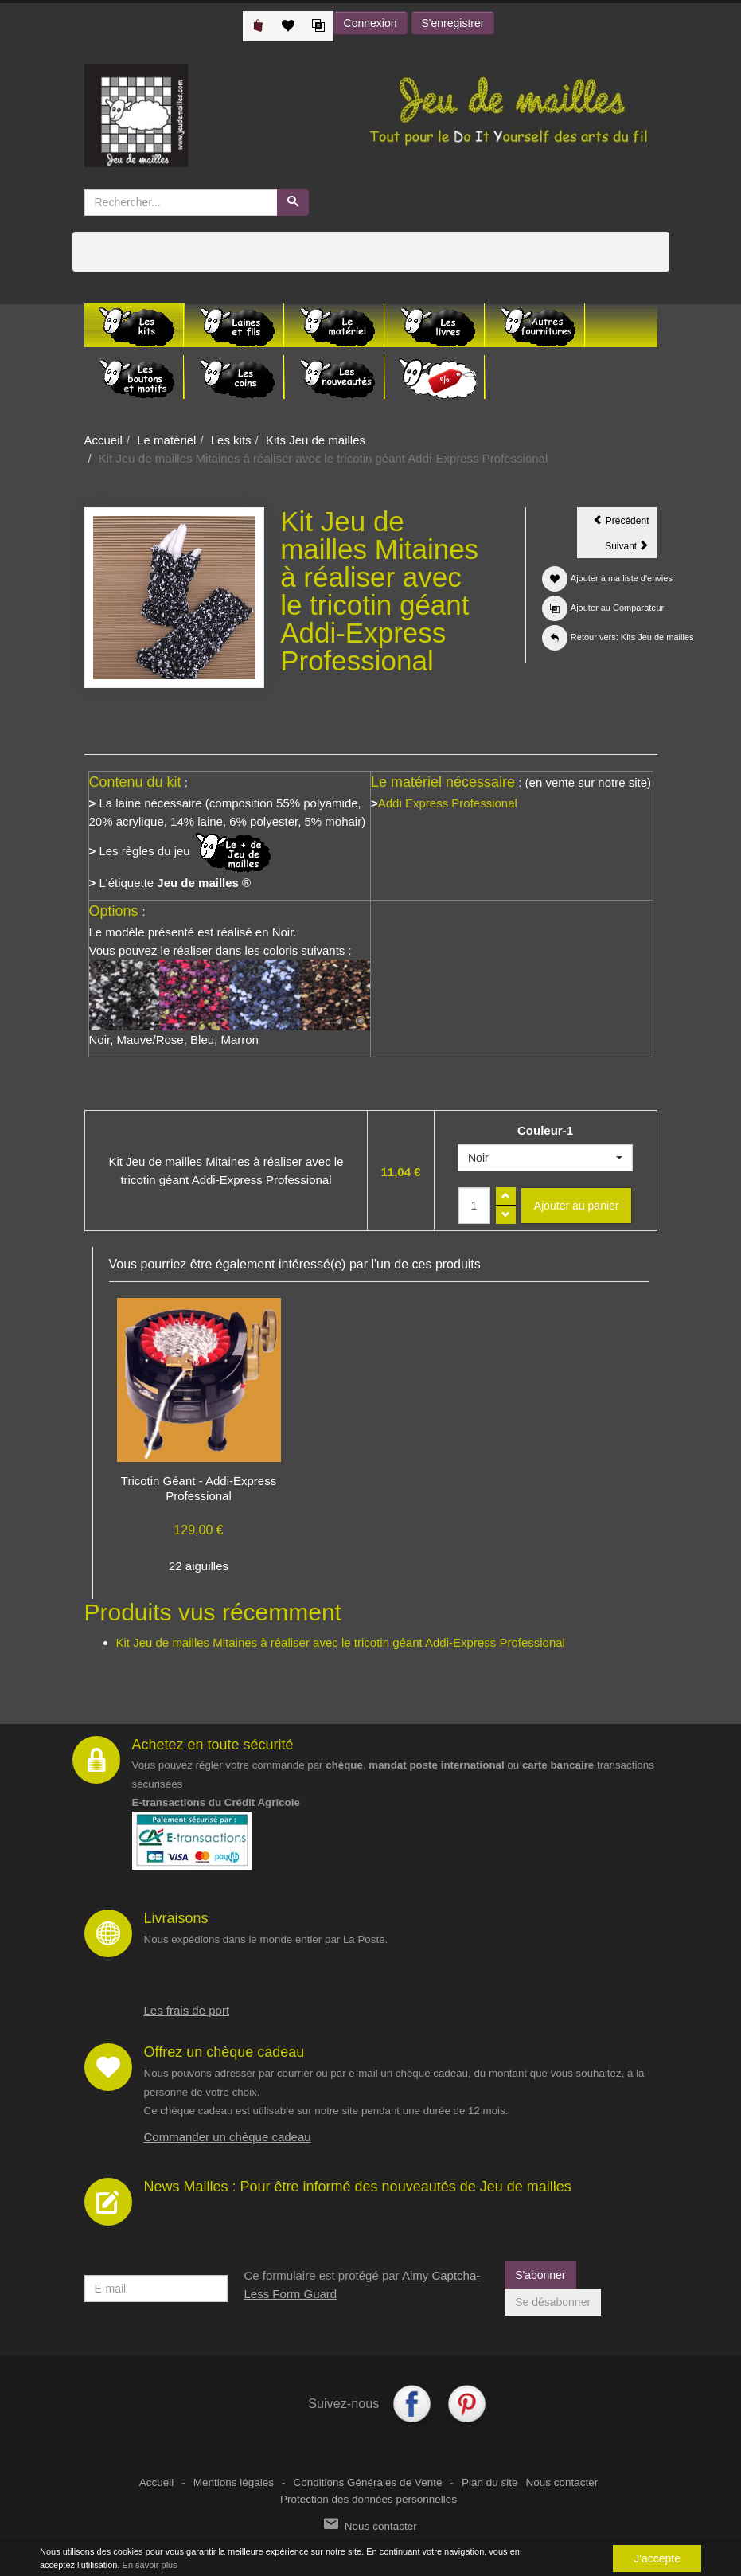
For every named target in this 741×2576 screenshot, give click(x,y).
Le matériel (166, 440)
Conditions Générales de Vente (368, 2482)
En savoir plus (150, 2565)
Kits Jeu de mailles (315, 440)
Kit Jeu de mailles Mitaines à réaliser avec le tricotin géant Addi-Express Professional (340, 1642)
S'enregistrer (453, 23)
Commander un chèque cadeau (227, 2137)
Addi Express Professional (447, 803)
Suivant (631, 548)
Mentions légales (233, 2482)
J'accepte (657, 2558)
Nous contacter (561, 2482)
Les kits (231, 440)
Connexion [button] (370, 23)
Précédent (625, 523)
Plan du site (490, 2482)
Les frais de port (187, 2010)
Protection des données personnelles (368, 2499)
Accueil (103, 440)
